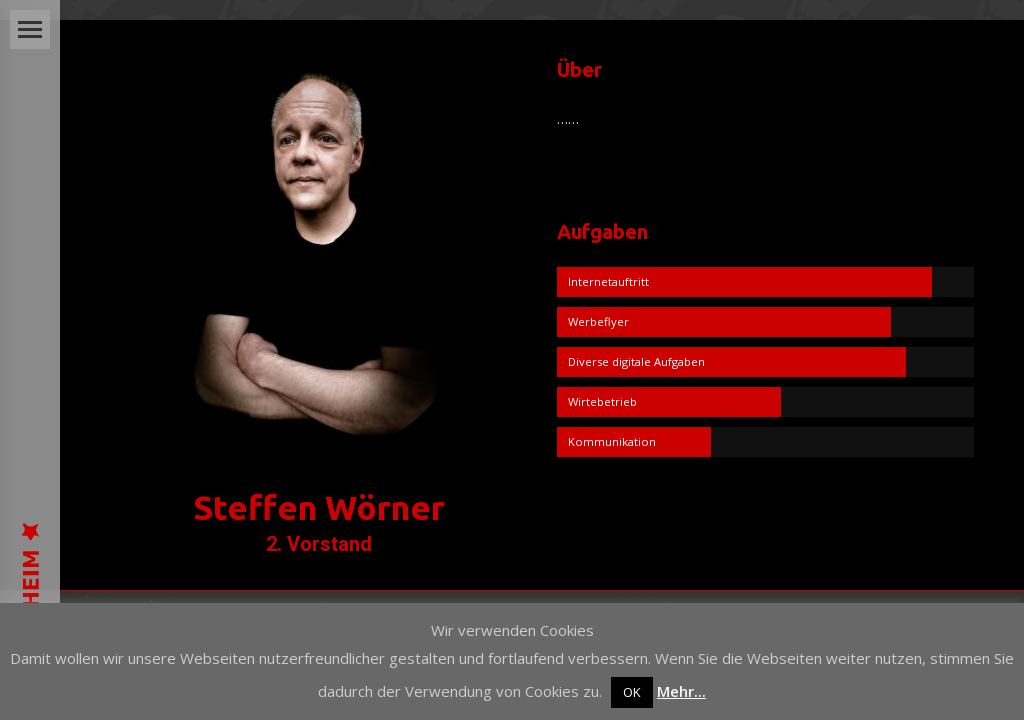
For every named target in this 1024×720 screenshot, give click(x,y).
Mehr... (681, 691)
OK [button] (632, 692)
